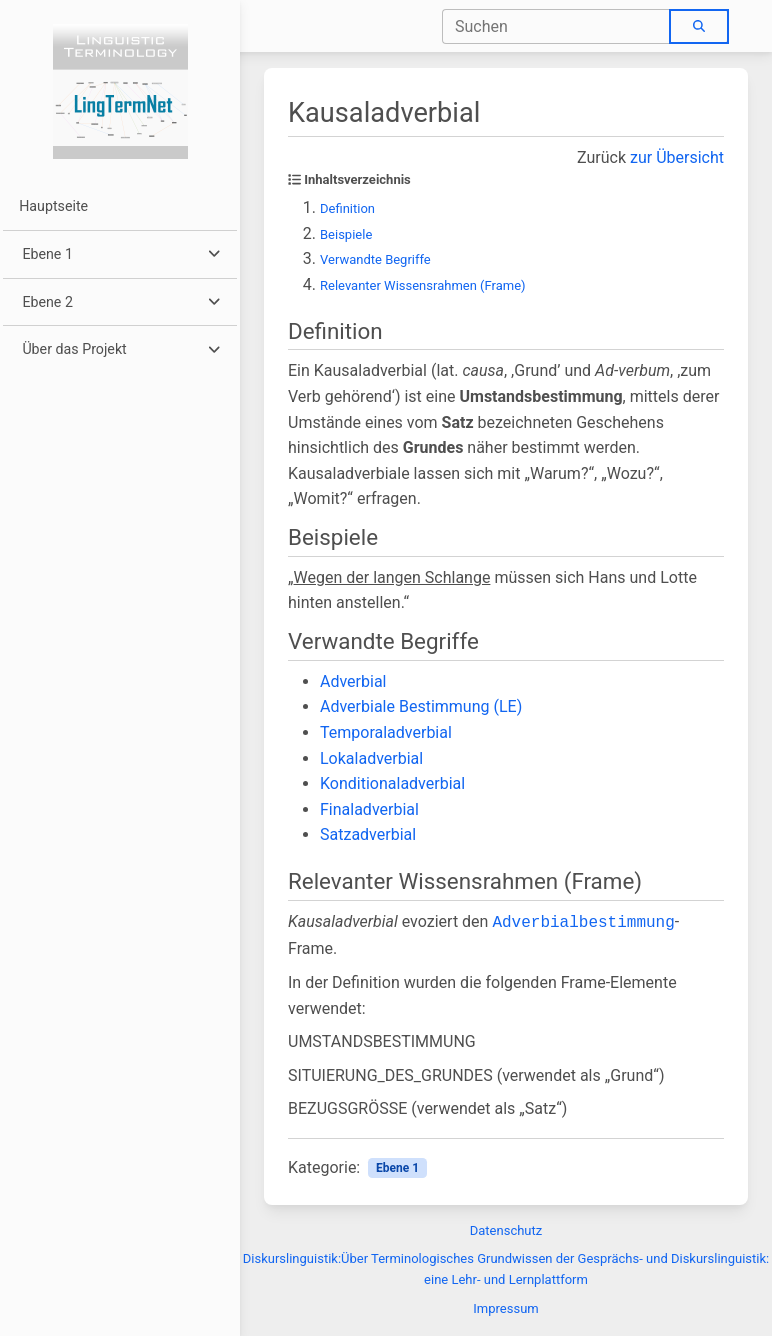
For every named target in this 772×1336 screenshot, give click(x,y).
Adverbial (353, 681)
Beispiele (346, 234)
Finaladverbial (369, 809)
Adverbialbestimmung (583, 923)
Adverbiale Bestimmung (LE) (421, 706)
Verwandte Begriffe (375, 259)
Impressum (505, 1308)
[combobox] (556, 26)
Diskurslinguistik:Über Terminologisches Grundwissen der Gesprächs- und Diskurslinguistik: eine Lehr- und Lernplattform (506, 1269)
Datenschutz (506, 1230)
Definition (347, 208)
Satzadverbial (368, 834)
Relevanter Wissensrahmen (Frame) (423, 285)
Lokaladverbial (371, 758)
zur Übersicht (677, 157)
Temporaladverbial (386, 732)
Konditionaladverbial (392, 783)
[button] (119, 254)
